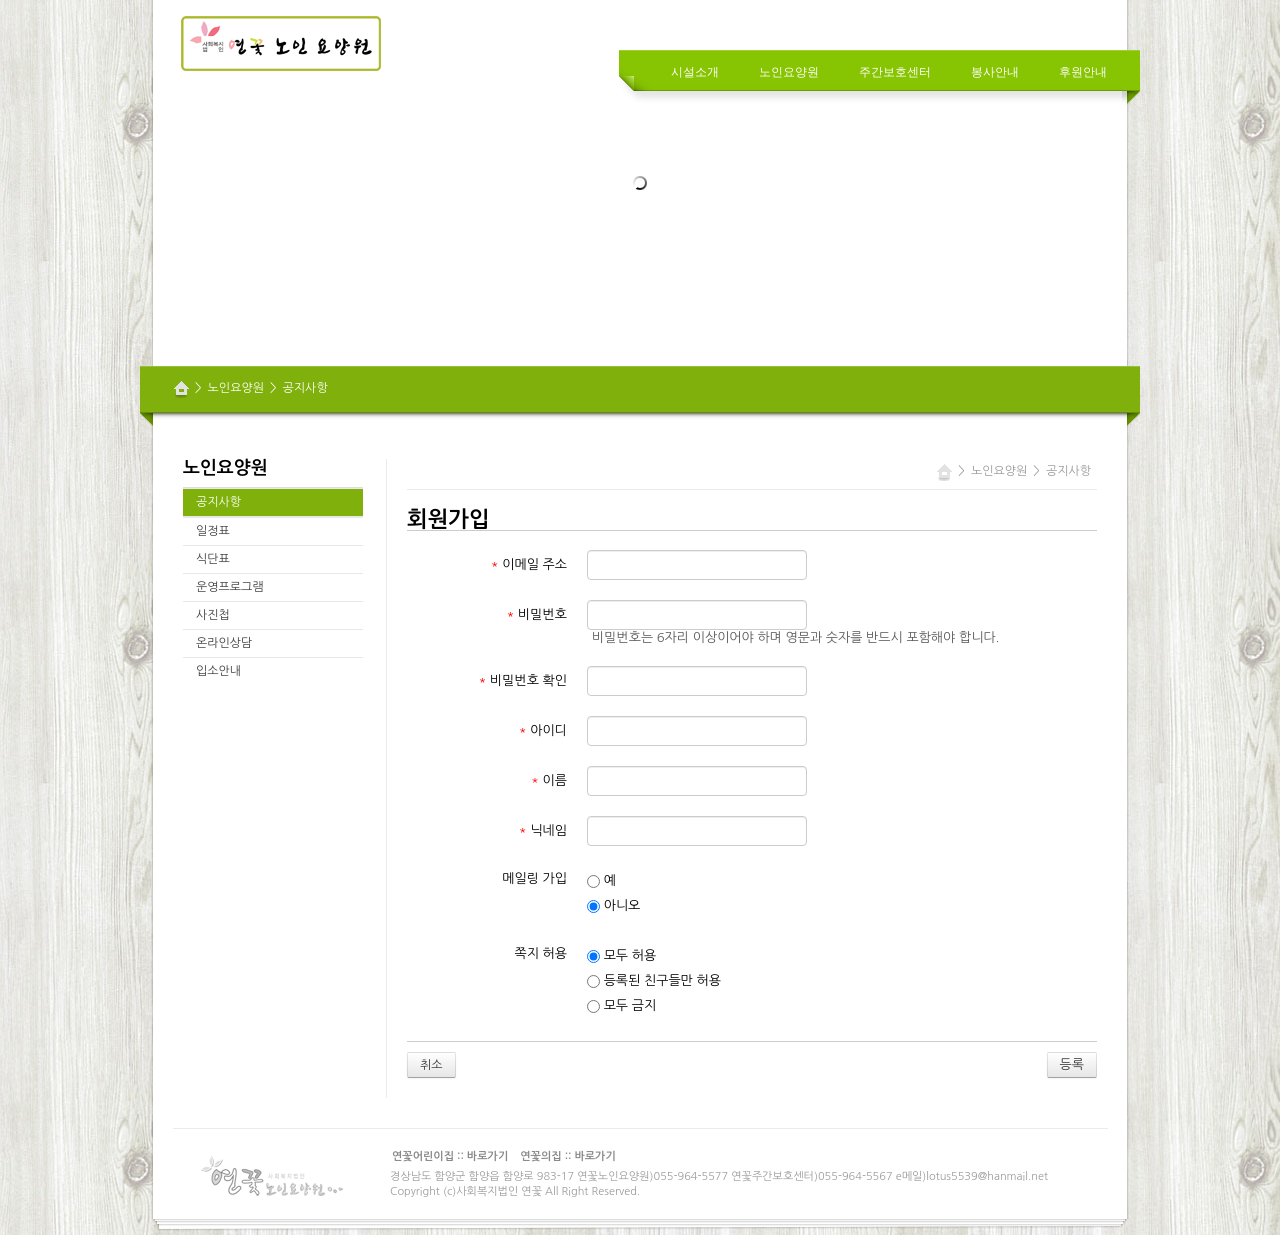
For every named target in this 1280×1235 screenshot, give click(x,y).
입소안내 (218, 671)
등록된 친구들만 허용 (654, 981)
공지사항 (305, 388)
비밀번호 (537, 614)
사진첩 (213, 615)
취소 (431, 1065)
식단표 (213, 559)
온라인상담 (224, 643)
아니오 (613, 906)
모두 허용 (621, 956)
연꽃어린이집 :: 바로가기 (450, 1156)
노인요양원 (236, 388)
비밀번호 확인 (523, 680)
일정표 (213, 531)
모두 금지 (621, 1006)
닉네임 (543, 830)
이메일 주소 (529, 564)
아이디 (543, 730)
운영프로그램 (230, 587)
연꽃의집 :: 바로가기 (568, 1156)
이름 (549, 780)
